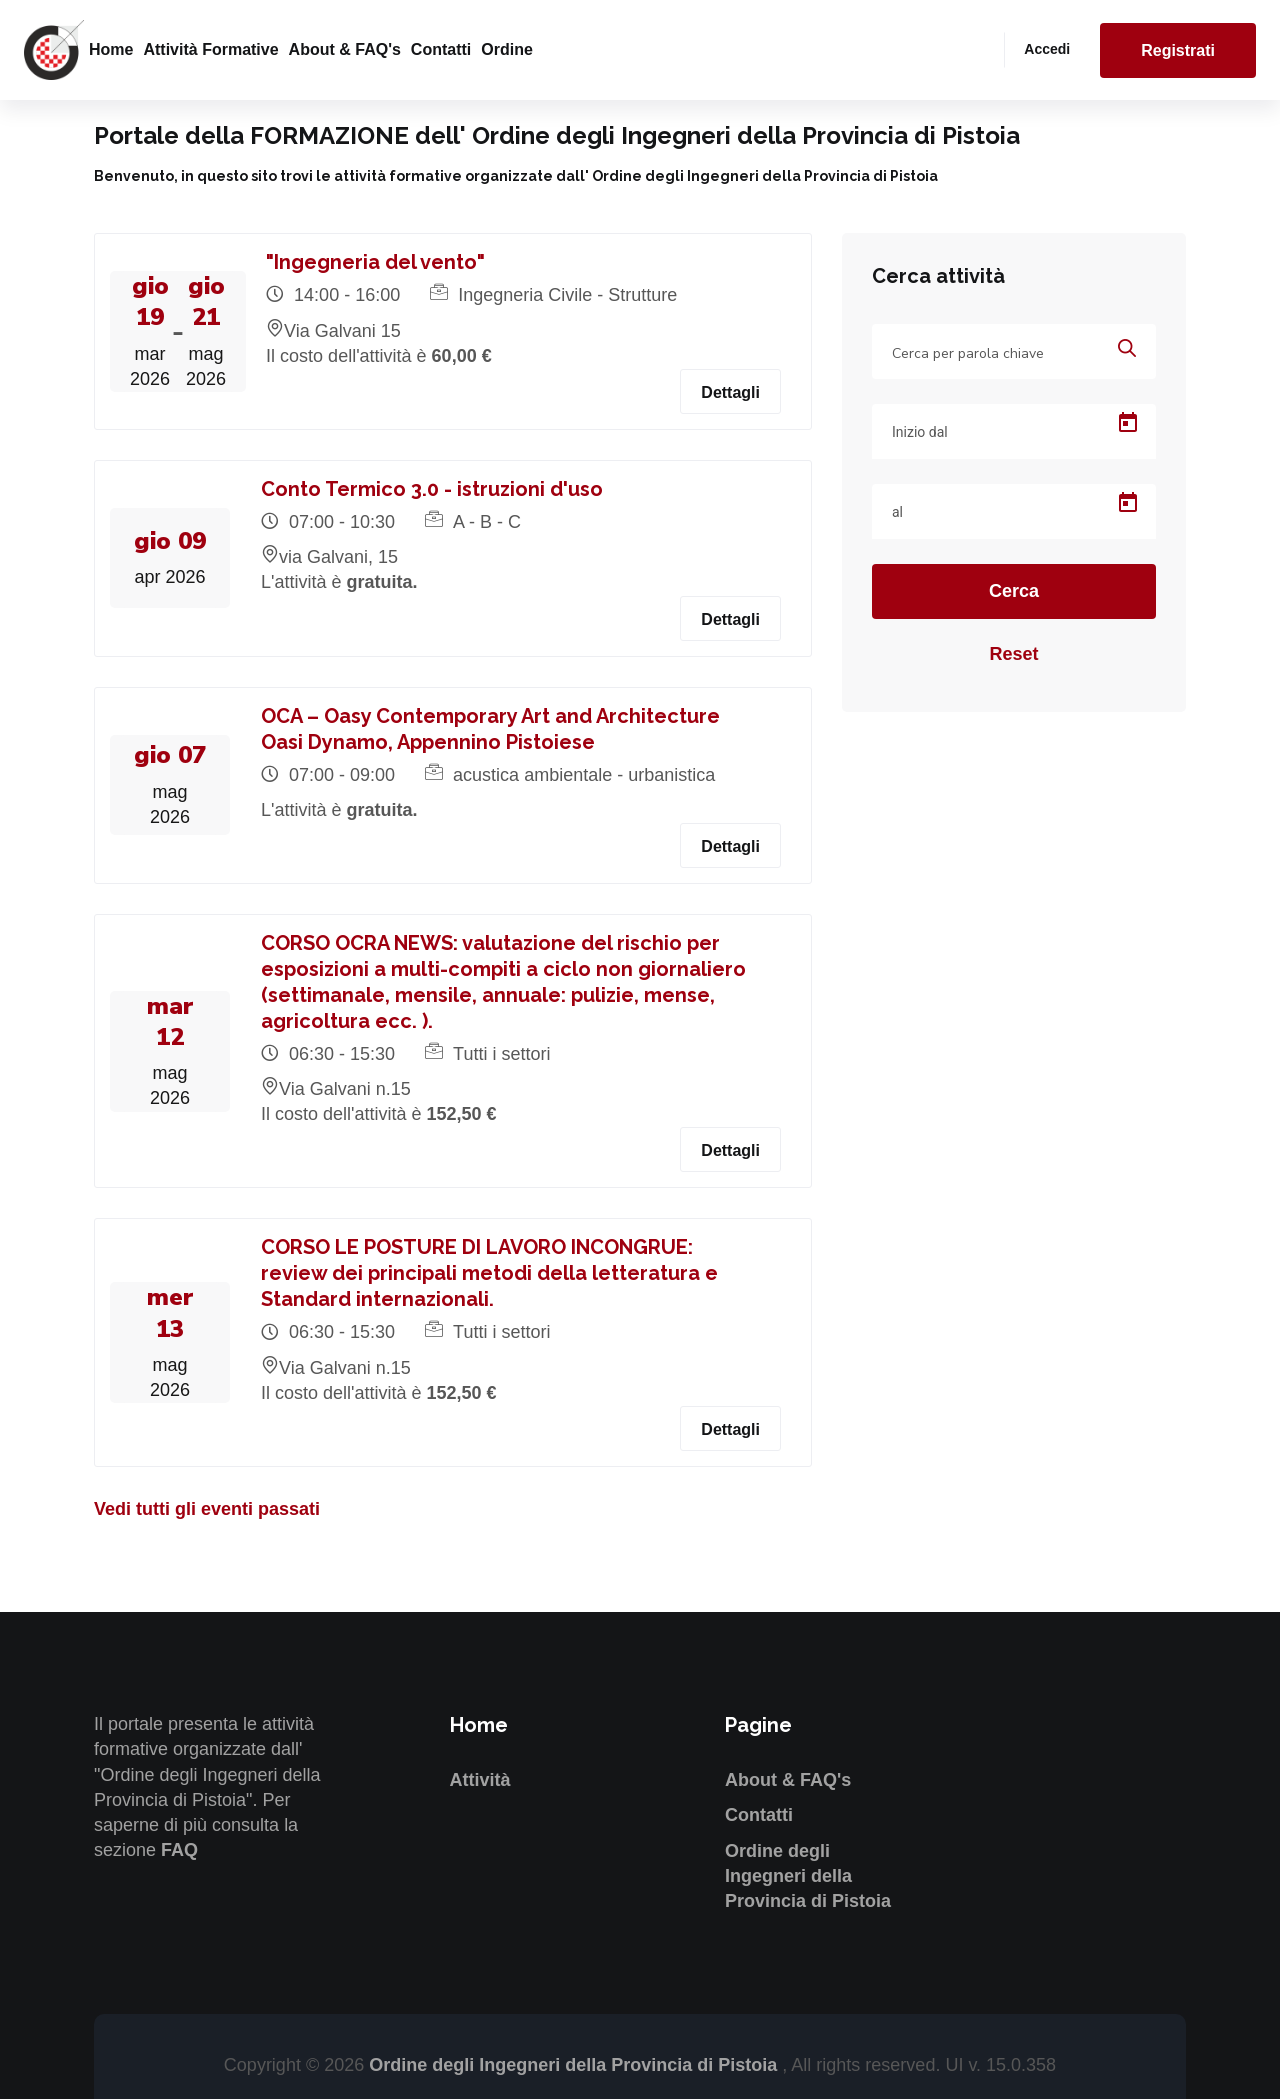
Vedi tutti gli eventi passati (207, 1509)
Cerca (1014, 591)
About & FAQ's (345, 49)
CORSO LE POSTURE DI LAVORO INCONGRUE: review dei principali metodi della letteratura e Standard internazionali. (489, 1273)
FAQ (179, 1850)
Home (111, 49)
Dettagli (730, 392)
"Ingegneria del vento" (375, 262)
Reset (1013, 654)
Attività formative (210, 49)
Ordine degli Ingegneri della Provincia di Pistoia (808, 1876)
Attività (480, 1780)
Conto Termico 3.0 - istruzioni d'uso (432, 489)
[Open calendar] (1128, 423)
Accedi (1047, 49)
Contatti (441, 49)
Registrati (1178, 50)
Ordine (507, 49)
